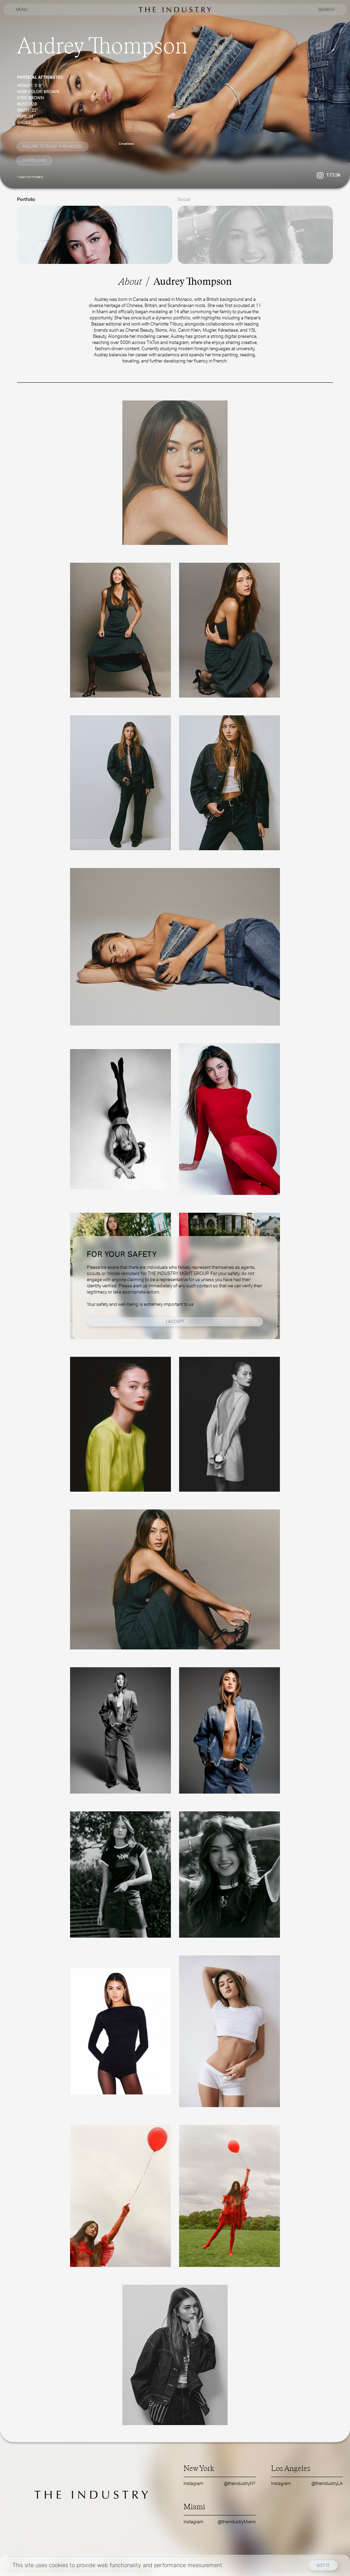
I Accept (175, 1321)
